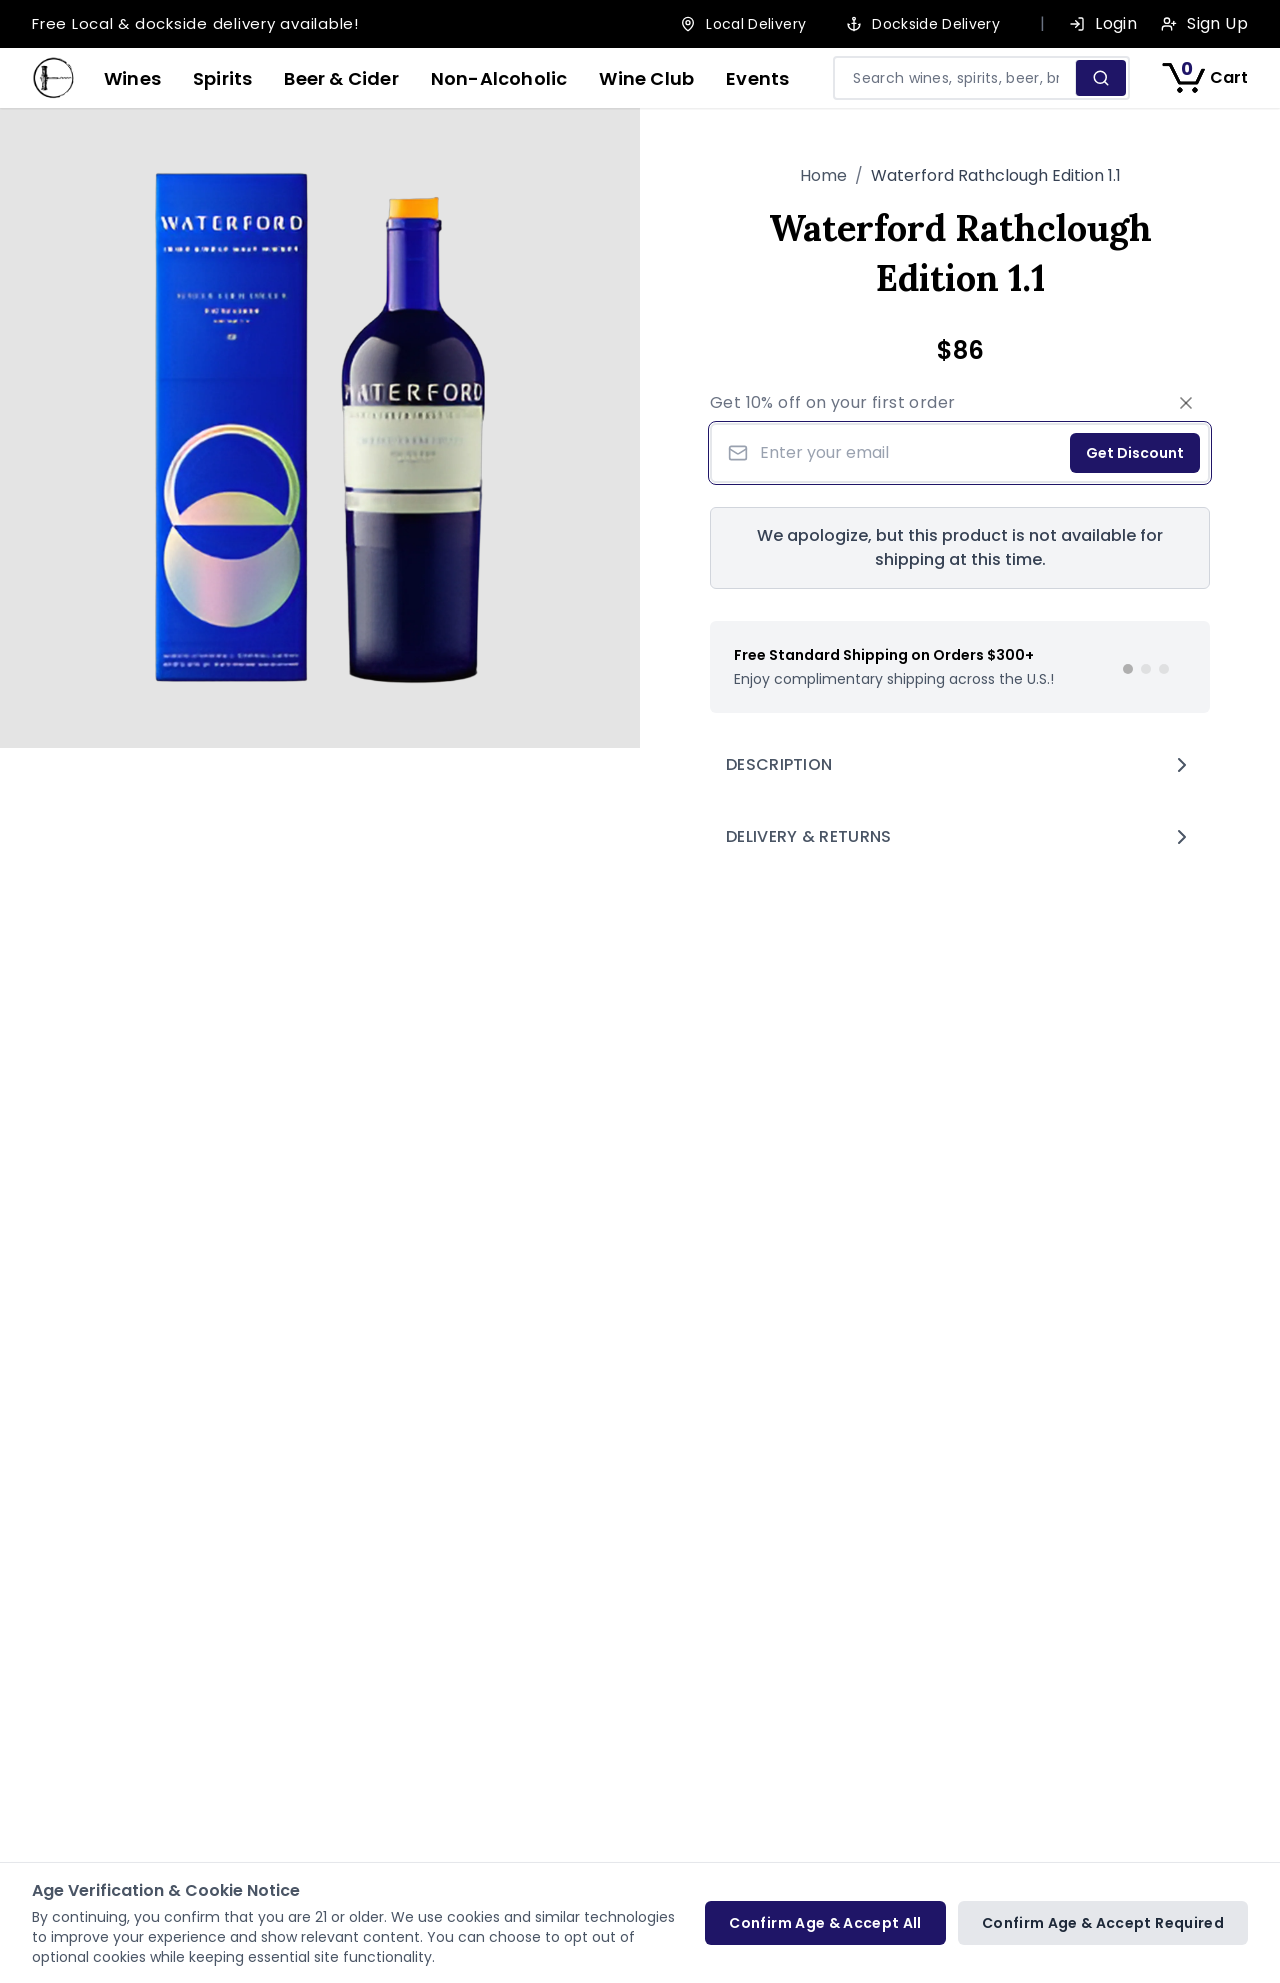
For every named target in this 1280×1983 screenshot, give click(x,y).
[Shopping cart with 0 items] (1205, 78)
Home (823, 175)
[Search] (1100, 78)
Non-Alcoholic (499, 78)
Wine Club (646, 78)
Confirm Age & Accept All (825, 1923)
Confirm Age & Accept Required (1103, 1923)
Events (757, 78)
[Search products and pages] (956, 78)
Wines (132, 78)
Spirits (222, 78)
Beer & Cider (341, 78)
